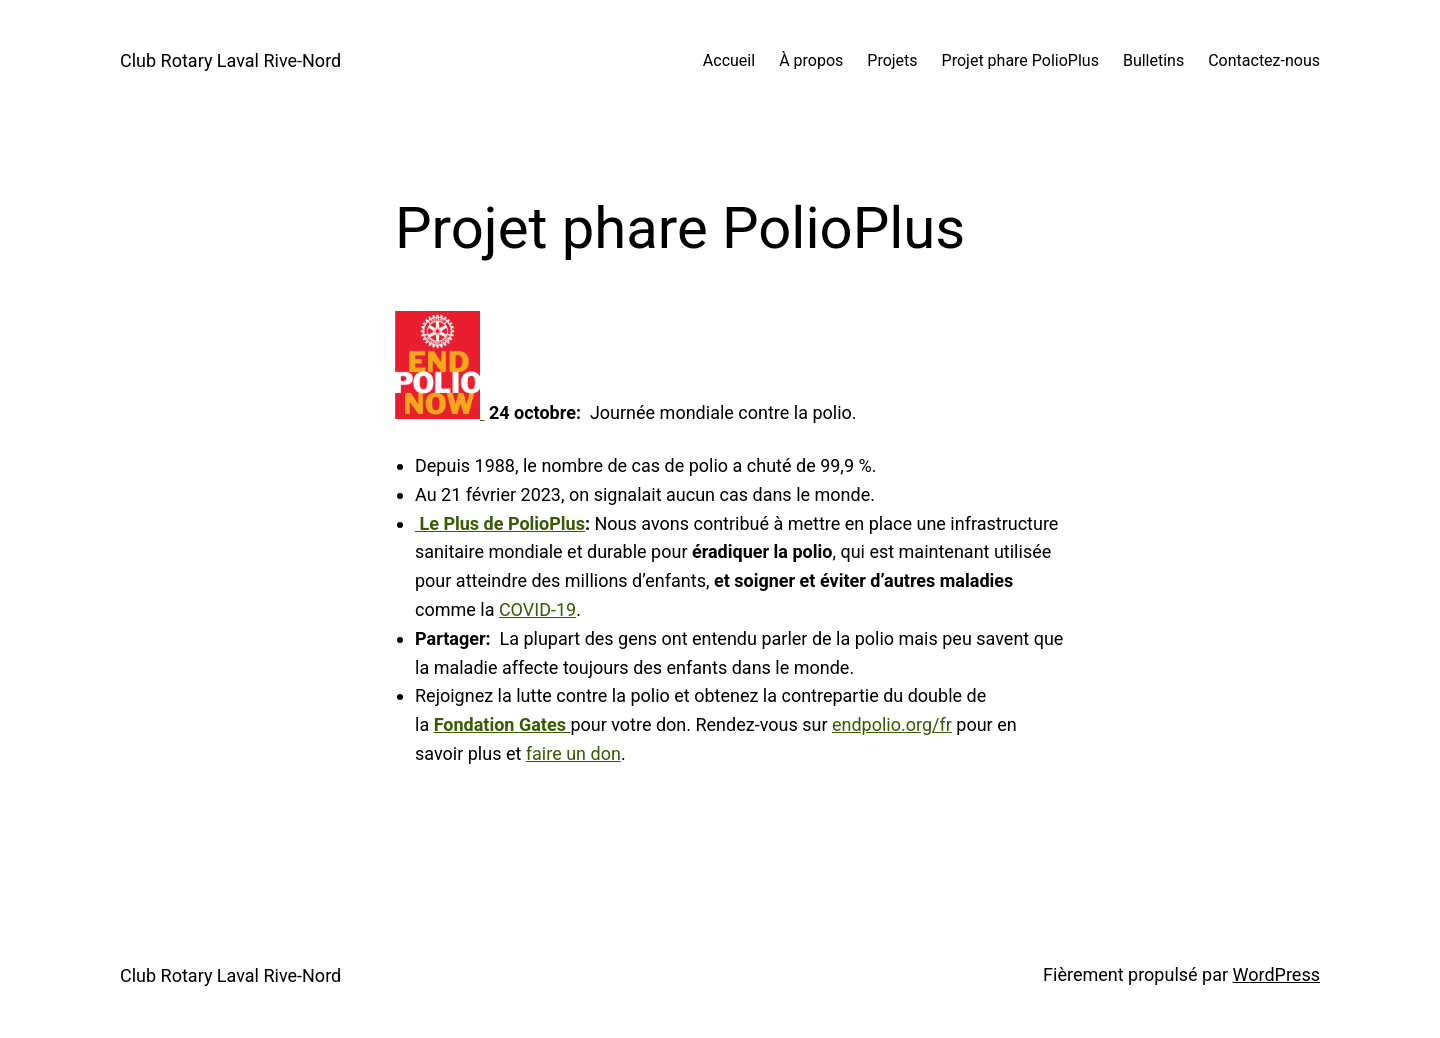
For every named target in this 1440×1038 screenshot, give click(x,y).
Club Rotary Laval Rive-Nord (230, 60)
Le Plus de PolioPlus (500, 523)
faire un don (573, 753)
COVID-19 (537, 609)
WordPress (1276, 974)
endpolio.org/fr (892, 724)
